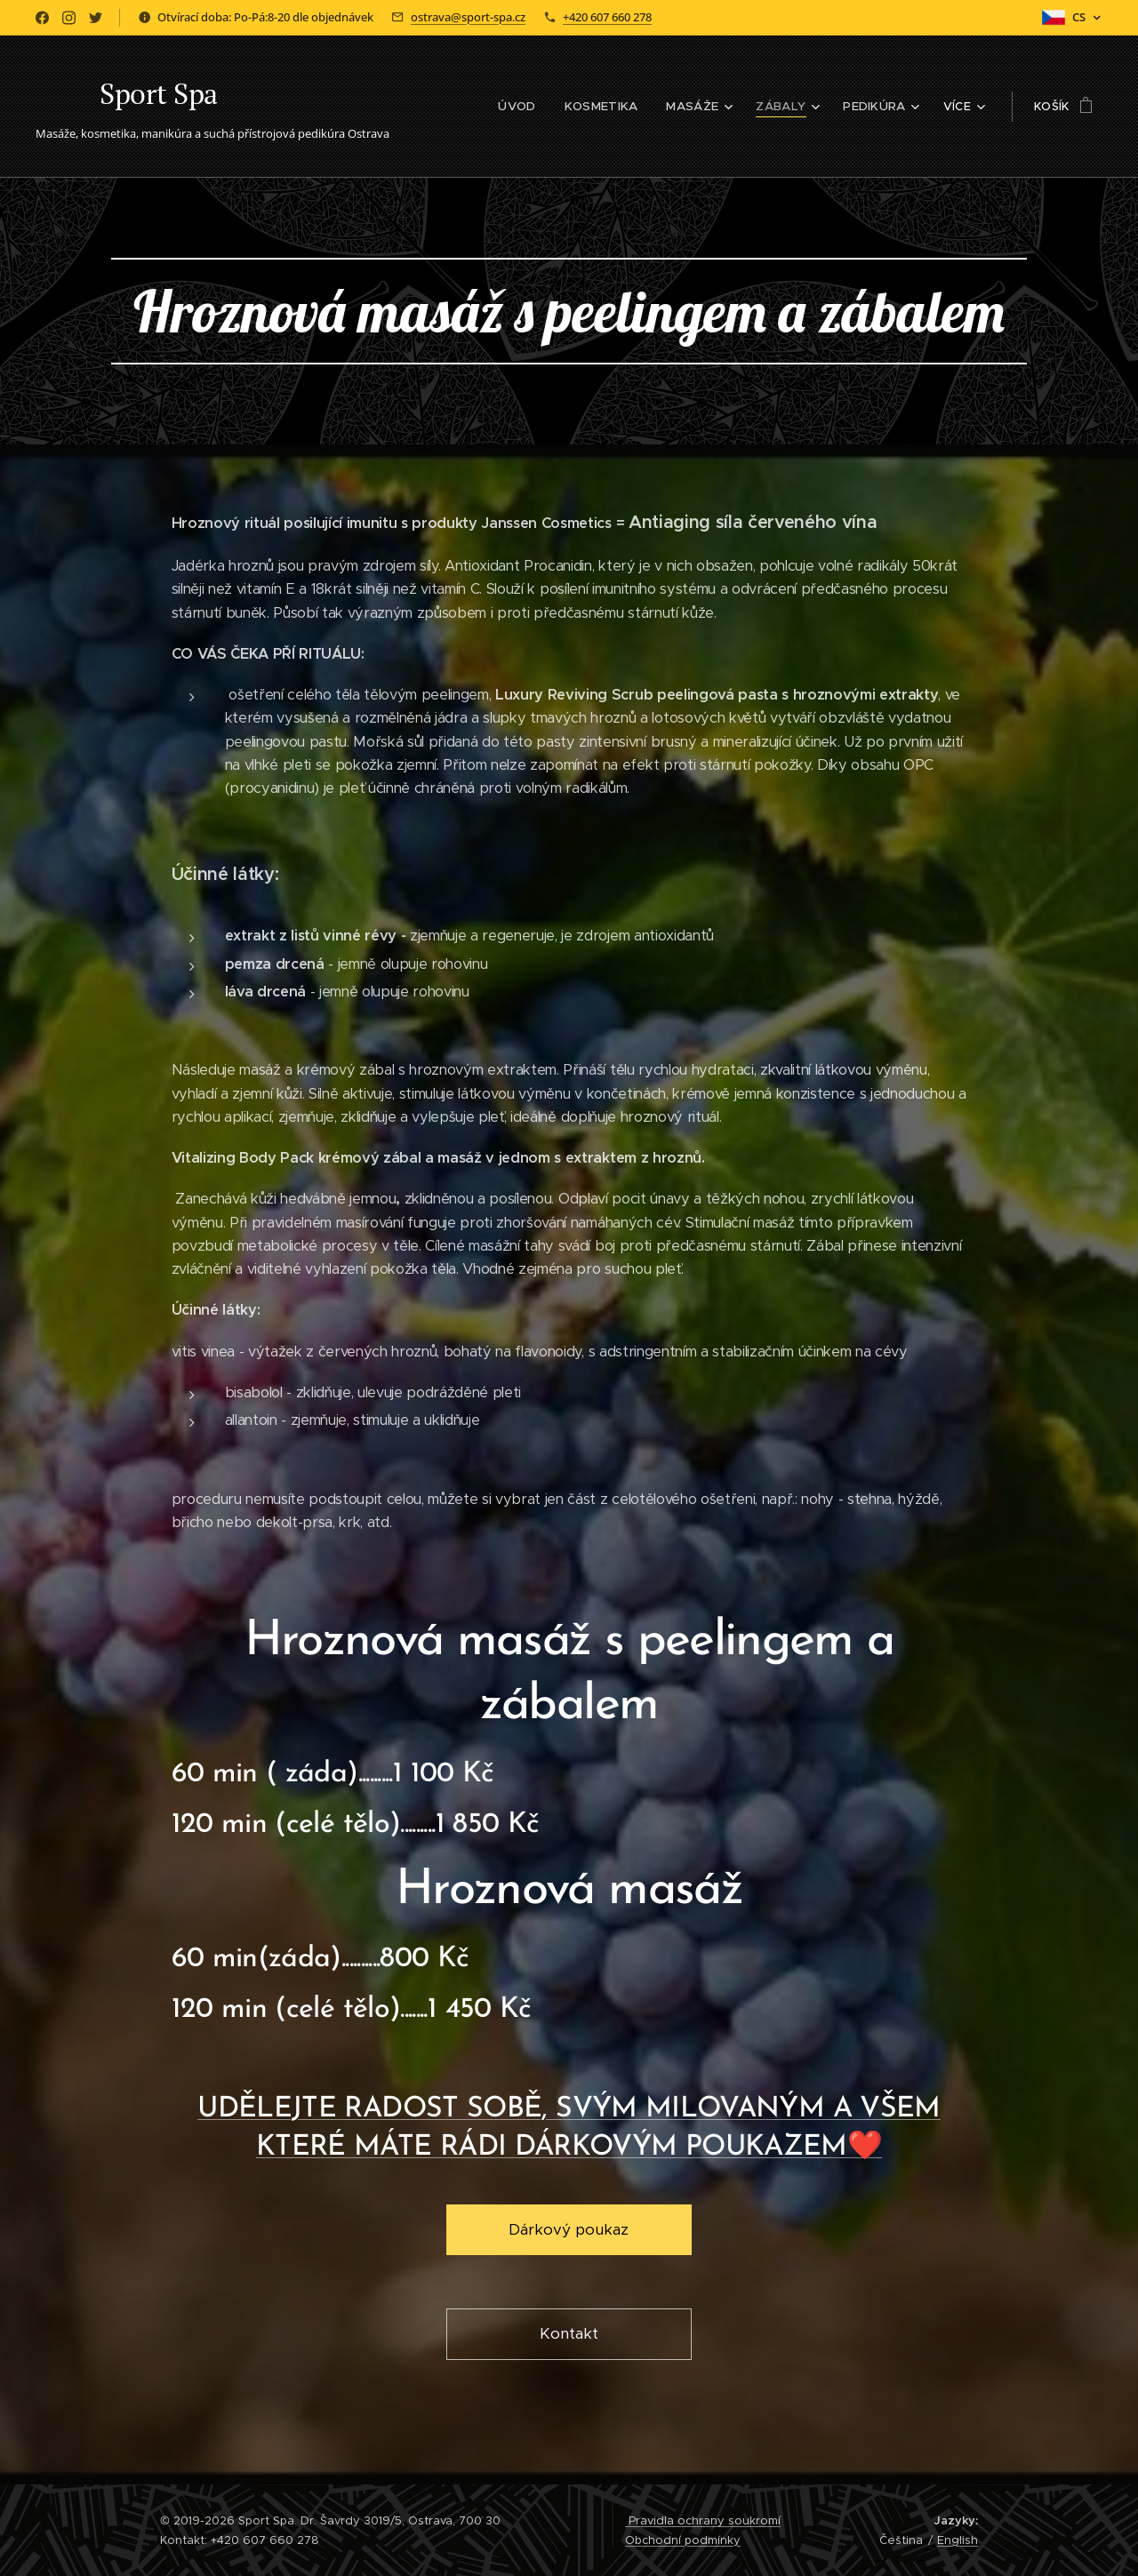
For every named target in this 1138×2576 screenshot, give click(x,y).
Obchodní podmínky (683, 2540)
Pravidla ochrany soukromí (703, 2520)
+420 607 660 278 (607, 17)
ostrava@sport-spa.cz (468, 17)
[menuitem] (465, 106)
